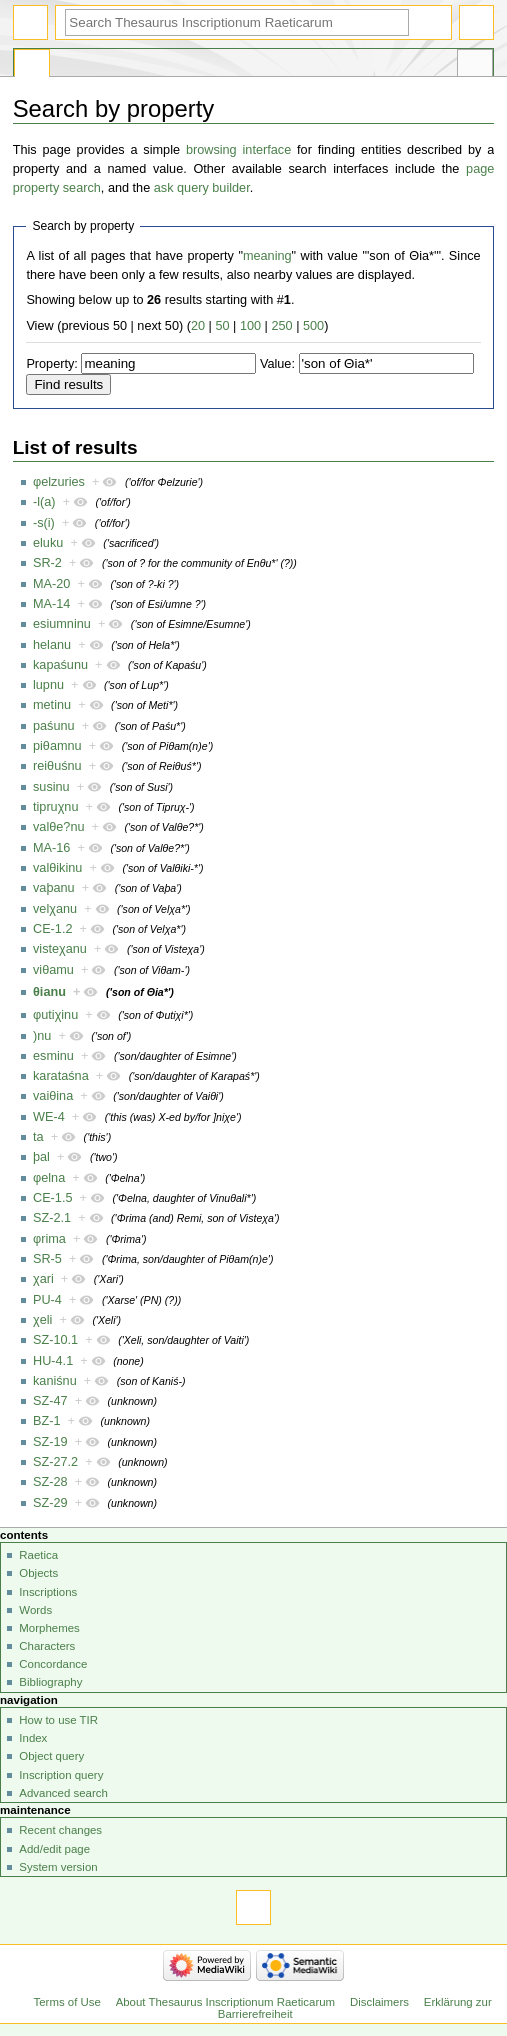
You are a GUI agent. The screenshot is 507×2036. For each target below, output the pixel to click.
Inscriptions (48, 1592)
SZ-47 (50, 1401)
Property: (51, 364)
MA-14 (51, 604)
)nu (42, 1036)
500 (313, 326)
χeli (42, 1320)
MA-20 (51, 584)
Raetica (38, 1555)
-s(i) (44, 523)
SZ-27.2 (55, 1462)
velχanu (55, 909)
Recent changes (60, 1830)
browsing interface (238, 150)
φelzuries (59, 482)
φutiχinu (55, 1015)
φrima (49, 1239)
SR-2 (47, 563)
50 (222, 326)
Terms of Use (67, 2002)
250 (281, 326)
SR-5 (47, 1259)
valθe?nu (59, 827)
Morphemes (49, 1628)
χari (43, 1279)
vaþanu (54, 888)
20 (198, 326)
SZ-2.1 (52, 1218)
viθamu (53, 970)
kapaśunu (60, 665)
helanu (52, 645)
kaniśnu (55, 1381)
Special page (32, 66)
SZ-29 (50, 1503)
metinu (52, 705)
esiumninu (62, 624)
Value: (277, 364)
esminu (53, 1056)
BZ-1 (47, 1421)
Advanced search (63, 1793)
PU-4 (47, 1300)
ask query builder (202, 188)
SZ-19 (50, 1442)
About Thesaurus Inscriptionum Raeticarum (225, 2002)
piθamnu (57, 746)
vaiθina (53, 1096)
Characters (47, 1646)
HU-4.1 (53, 1361)
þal (41, 1157)
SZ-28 (50, 1482)
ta (38, 1137)
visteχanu (60, 949)
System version (58, 1867)
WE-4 (49, 1117)
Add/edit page (54, 1849)
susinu (51, 787)
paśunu (54, 726)
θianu (49, 992)
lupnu (48, 685)
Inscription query (61, 1775)
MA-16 (51, 848)
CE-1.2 (53, 929)
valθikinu (57, 868)
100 (250, 326)
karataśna (61, 1076)
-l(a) (44, 502)
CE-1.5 (53, 1198)
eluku (48, 543)
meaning (267, 256)
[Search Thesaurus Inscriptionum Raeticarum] (237, 22)
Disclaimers (379, 2002)
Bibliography (50, 1682)
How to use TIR (58, 1720)
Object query (51, 1756)
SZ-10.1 (55, 1340)
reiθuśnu (57, 766)
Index (33, 1738)
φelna (49, 1178)
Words (35, 1610)
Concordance (53, 1664)
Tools (475, 66)
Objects (38, 1573)
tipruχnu (55, 807)
